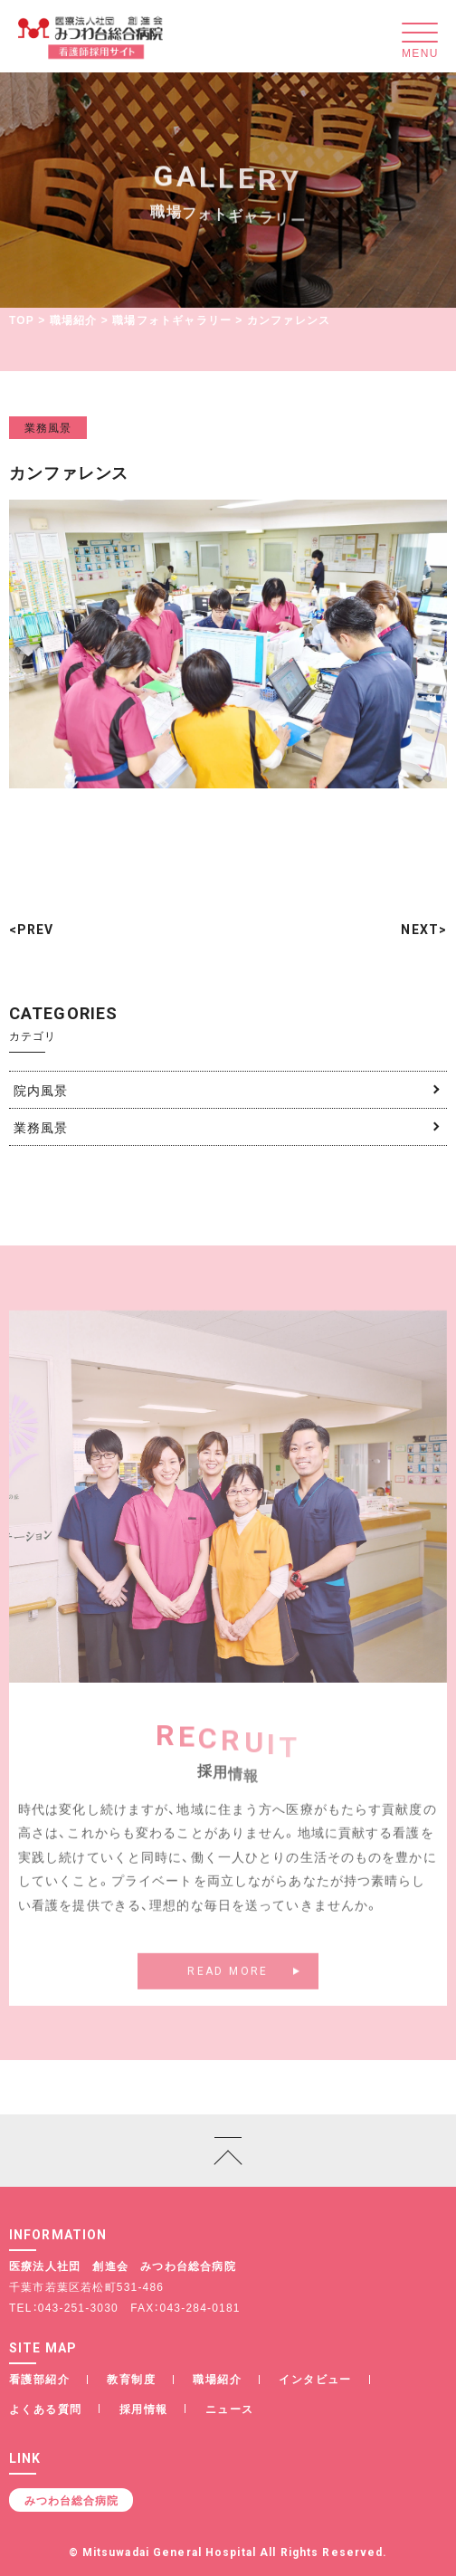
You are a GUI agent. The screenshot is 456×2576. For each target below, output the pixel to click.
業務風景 (47, 427)
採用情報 (143, 2408)
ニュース (229, 2408)
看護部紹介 (39, 2379)
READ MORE (228, 1991)
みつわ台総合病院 (71, 2500)
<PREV (31, 929)
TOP (21, 319)
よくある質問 (45, 2408)
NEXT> (424, 929)
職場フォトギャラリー (172, 319)
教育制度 (131, 2379)
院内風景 (41, 1090)
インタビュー (315, 2379)
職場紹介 (74, 319)
